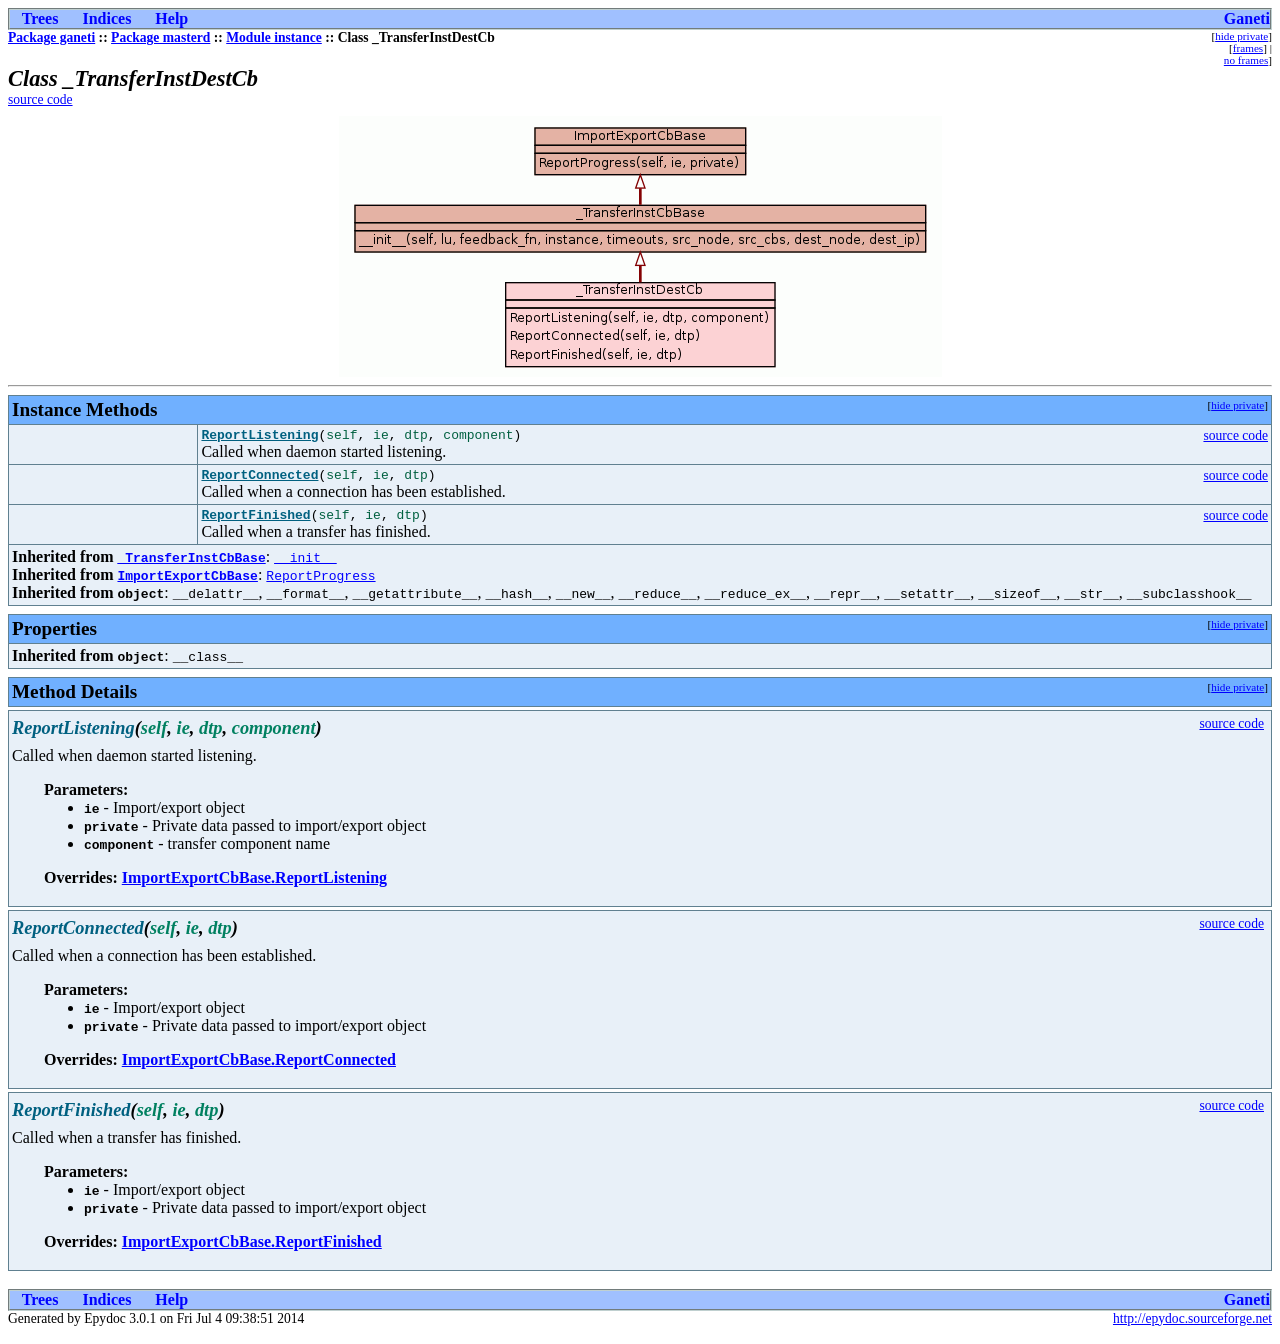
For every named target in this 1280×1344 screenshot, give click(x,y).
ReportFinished (255, 523)
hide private (1241, 36)
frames (1248, 48)
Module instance (274, 37)
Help (171, 18)
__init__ (305, 566)
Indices (106, 18)
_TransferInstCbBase (191, 566)
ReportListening (259, 437)
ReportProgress (320, 584)
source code (40, 99)
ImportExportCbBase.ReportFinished (252, 1250)
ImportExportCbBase (187, 584)
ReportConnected (259, 480)
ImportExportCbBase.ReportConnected (259, 1068)
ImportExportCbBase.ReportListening (254, 886)
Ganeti (1247, 18)
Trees (40, 18)
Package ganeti (51, 37)
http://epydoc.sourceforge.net (1192, 1327)
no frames (1246, 60)
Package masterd (160, 37)
